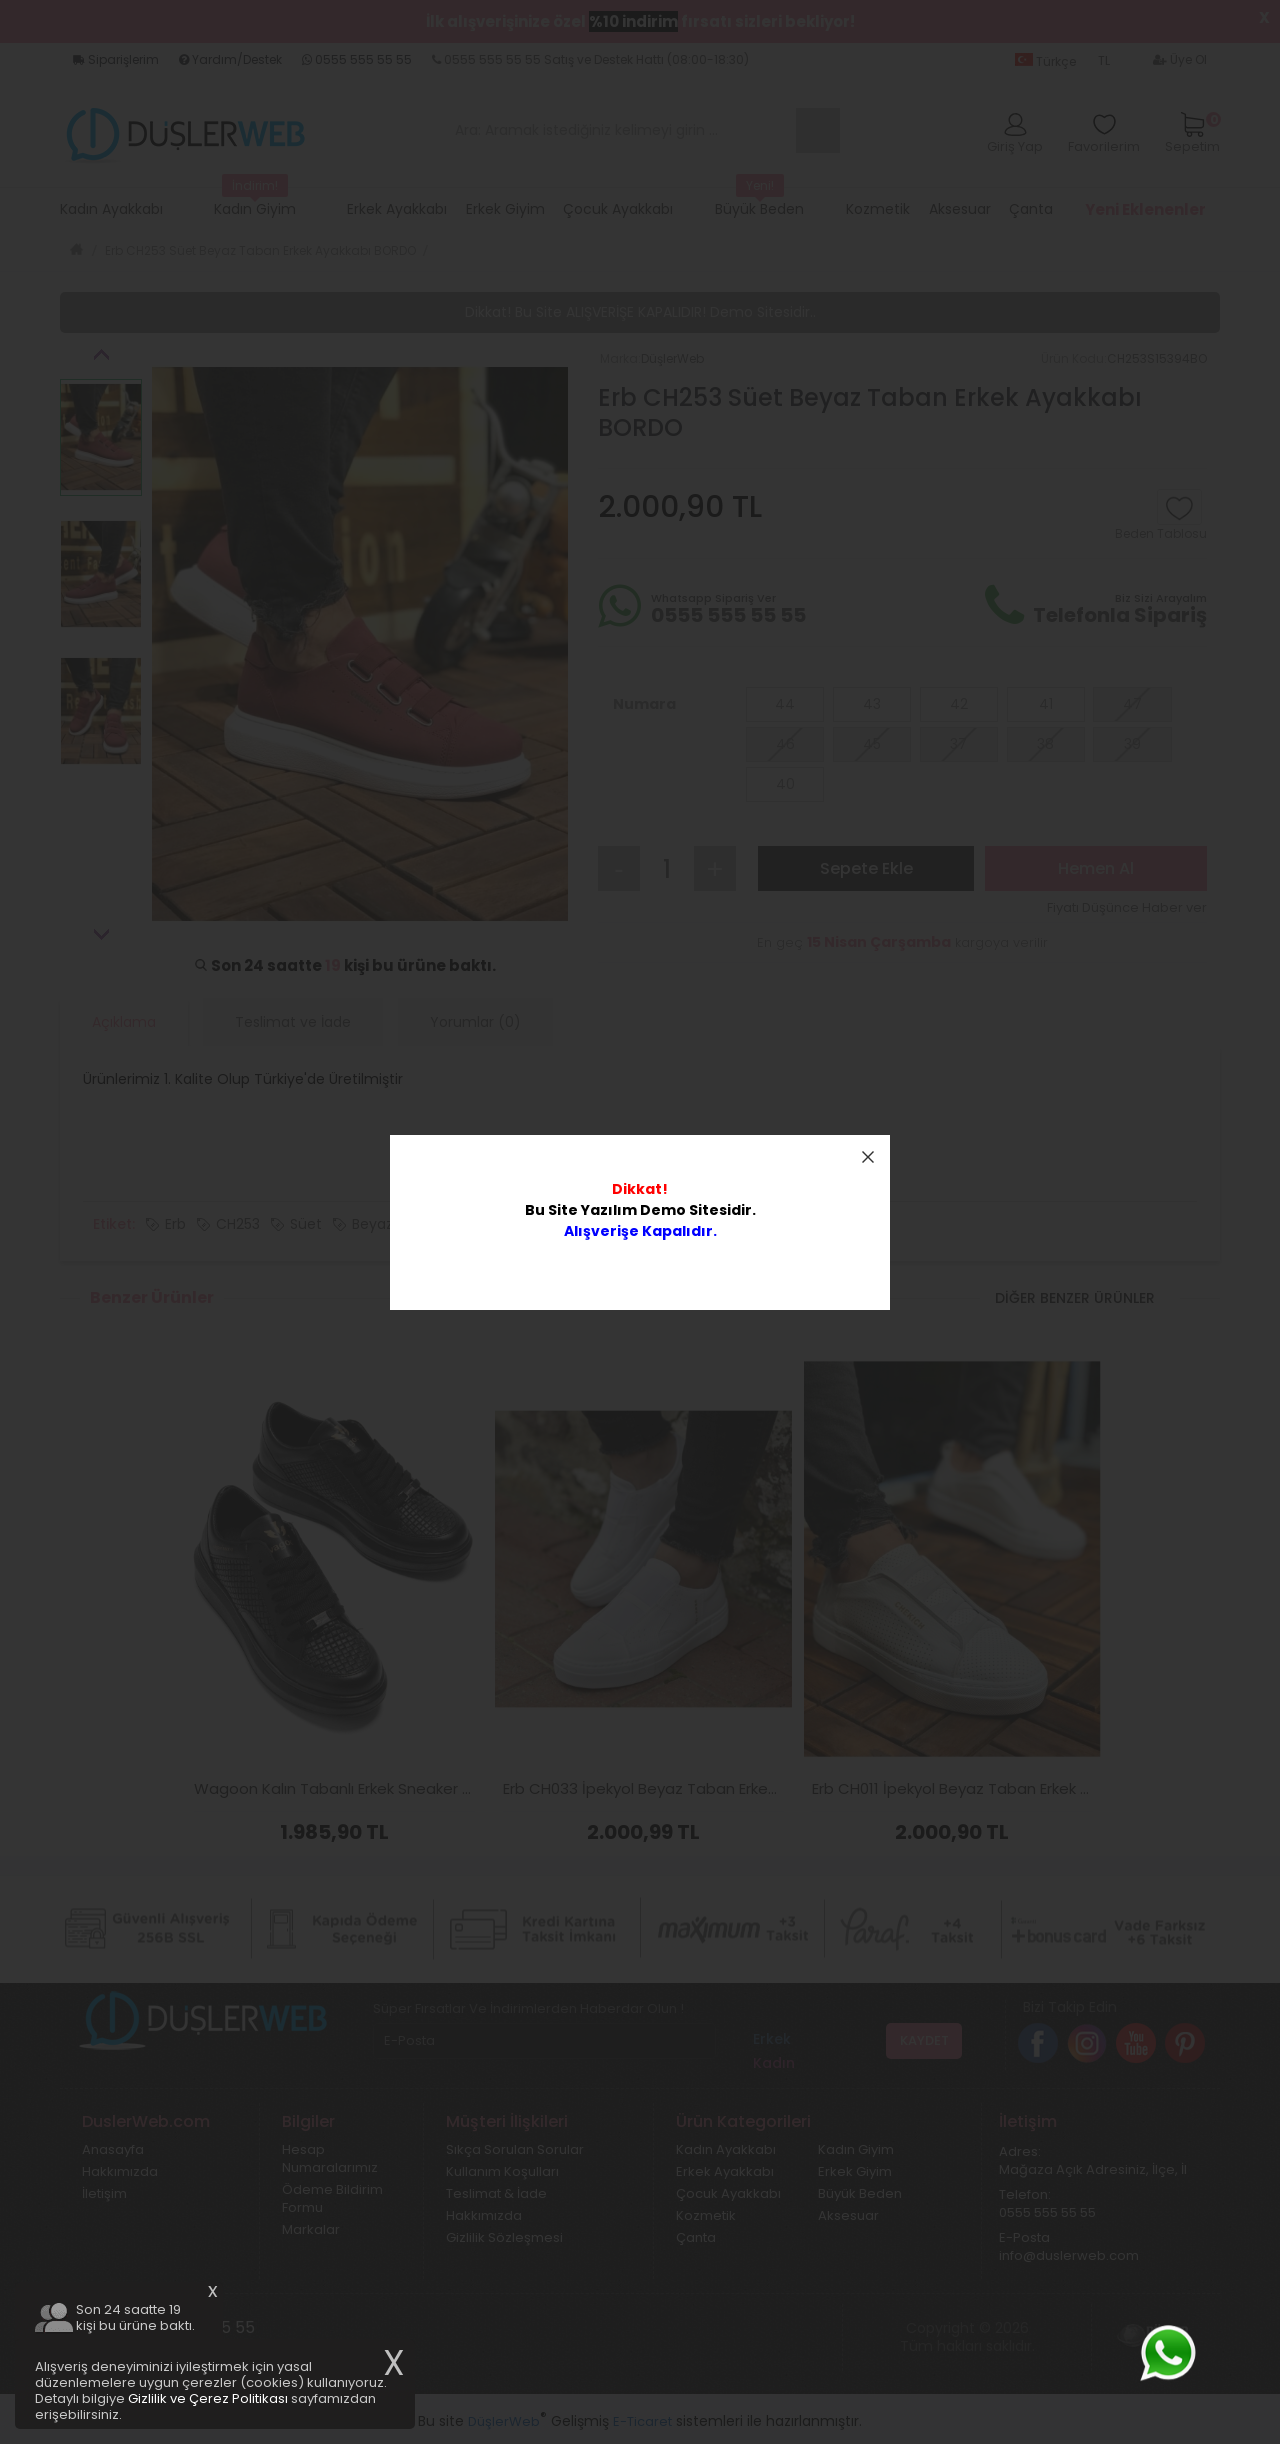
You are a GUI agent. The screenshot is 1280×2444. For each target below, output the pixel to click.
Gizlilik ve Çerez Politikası (208, 2398)
